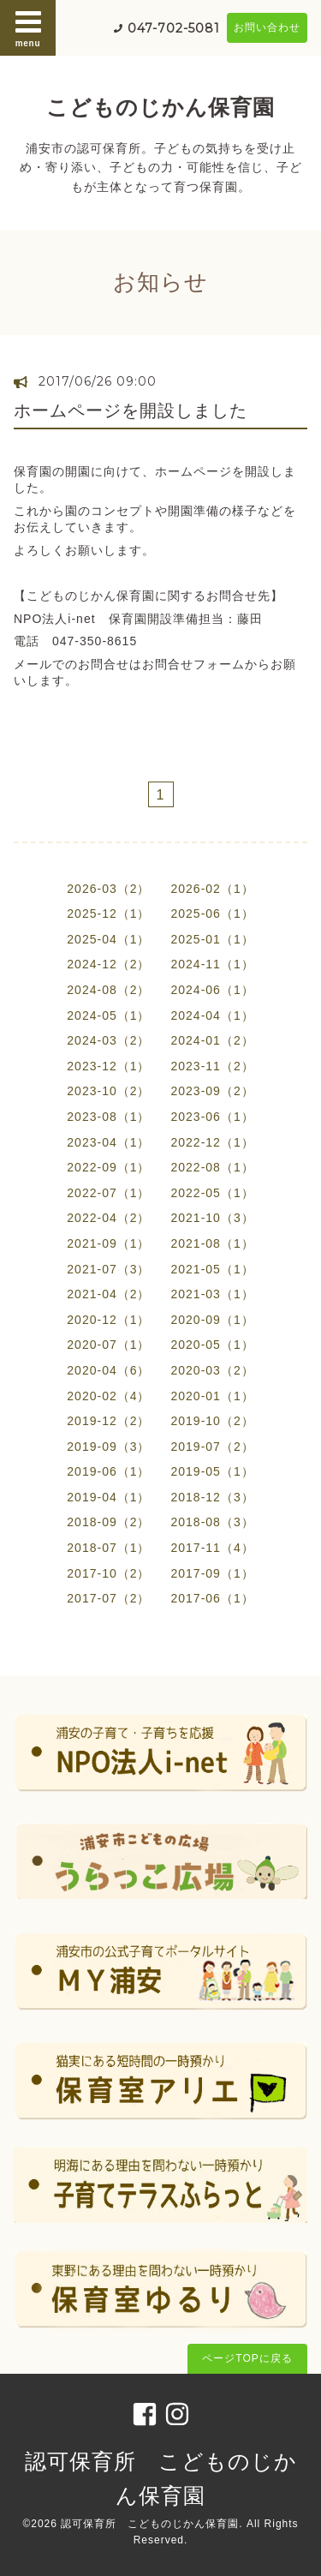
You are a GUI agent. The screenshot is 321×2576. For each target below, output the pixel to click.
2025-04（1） (108, 939)
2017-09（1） (212, 1573)
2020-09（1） (212, 1320)
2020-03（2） (212, 1370)
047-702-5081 (174, 28)
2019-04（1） (108, 1497)
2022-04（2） (108, 1218)
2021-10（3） (212, 1218)
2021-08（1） (212, 1243)
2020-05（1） (212, 1344)
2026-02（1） (212, 889)
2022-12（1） (212, 1142)
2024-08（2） (108, 990)
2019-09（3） (108, 1446)
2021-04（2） (108, 1294)
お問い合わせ (267, 27)
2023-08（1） (108, 1116)
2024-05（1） (108, 1015)
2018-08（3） (212, 1522)
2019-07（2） (212, 1446)
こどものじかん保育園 (160, 107)
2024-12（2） (108, 964)
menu (28, 27)
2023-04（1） (108, 1142)
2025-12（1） (108, 913)
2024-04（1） (212, 1015)
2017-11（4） (212, 1548)
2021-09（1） (108, 1243)
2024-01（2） (212, 1040)
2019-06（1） (108, 1471)
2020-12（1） (108, 1320)
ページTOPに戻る (247, 2358)
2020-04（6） (108, 1370)
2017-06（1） (212, 1598)
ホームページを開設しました (130, 410)
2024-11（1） (212, 964)
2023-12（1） (108, 1066)
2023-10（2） (108, 1091)
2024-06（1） (212, 990)
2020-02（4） (108, 1396)
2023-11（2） (212, 1066)
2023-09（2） (212, 1091)
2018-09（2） (108, 1522)
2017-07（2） (108, 1598)
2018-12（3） (212, 1497)
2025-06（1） (212, 913)
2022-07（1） (108, 1193)
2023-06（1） (212, 1116)
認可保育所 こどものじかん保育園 (150, 2524)
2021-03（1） (212, 1294)
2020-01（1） (212, 1396)
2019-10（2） (212, 1421)
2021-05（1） (212, 1269)
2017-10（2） (108, 1573)
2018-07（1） (108, 1548)
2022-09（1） (108, 1167)
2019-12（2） (108, 1421)
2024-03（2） (108, 1040)
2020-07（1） (108, 1344)
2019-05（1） (212, 1471)
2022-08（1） (212, 1167)
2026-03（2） (108, 889)
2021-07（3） (108, 1269)
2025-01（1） (212, 939)
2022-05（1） (212, 1193)
